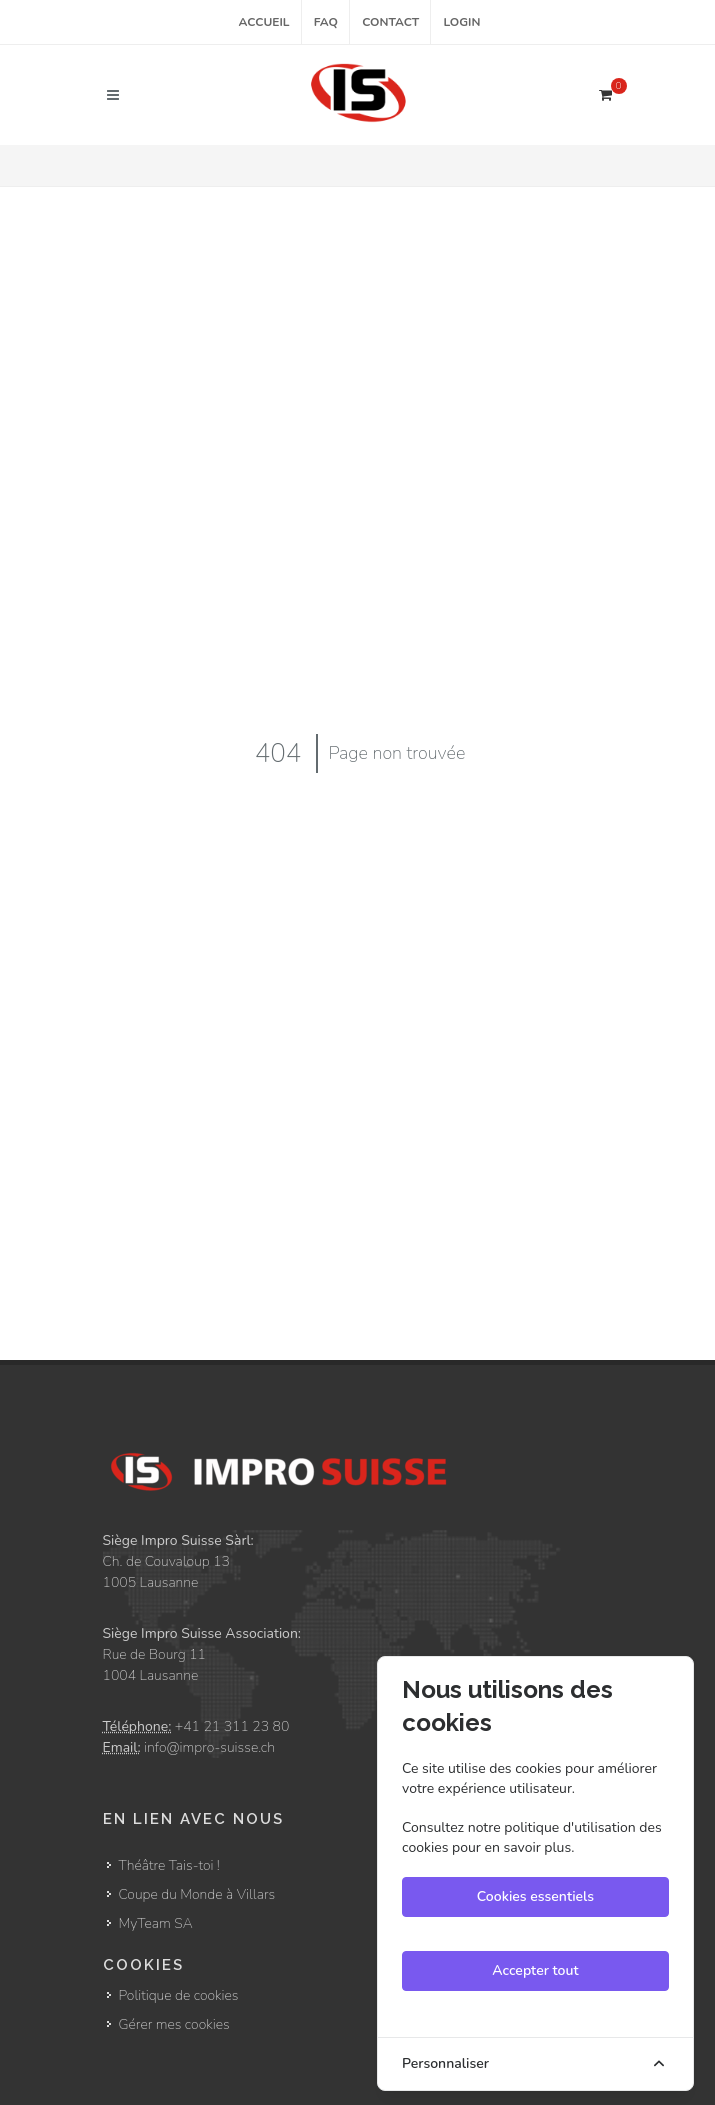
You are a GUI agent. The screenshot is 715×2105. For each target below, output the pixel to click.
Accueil (264, 22)
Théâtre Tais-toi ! (169, 1865)
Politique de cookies (179, 1995)
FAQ (326, 22)
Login (461, 22)
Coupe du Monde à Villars (197, 1894)
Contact (390, 22)
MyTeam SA (156, 1923)
